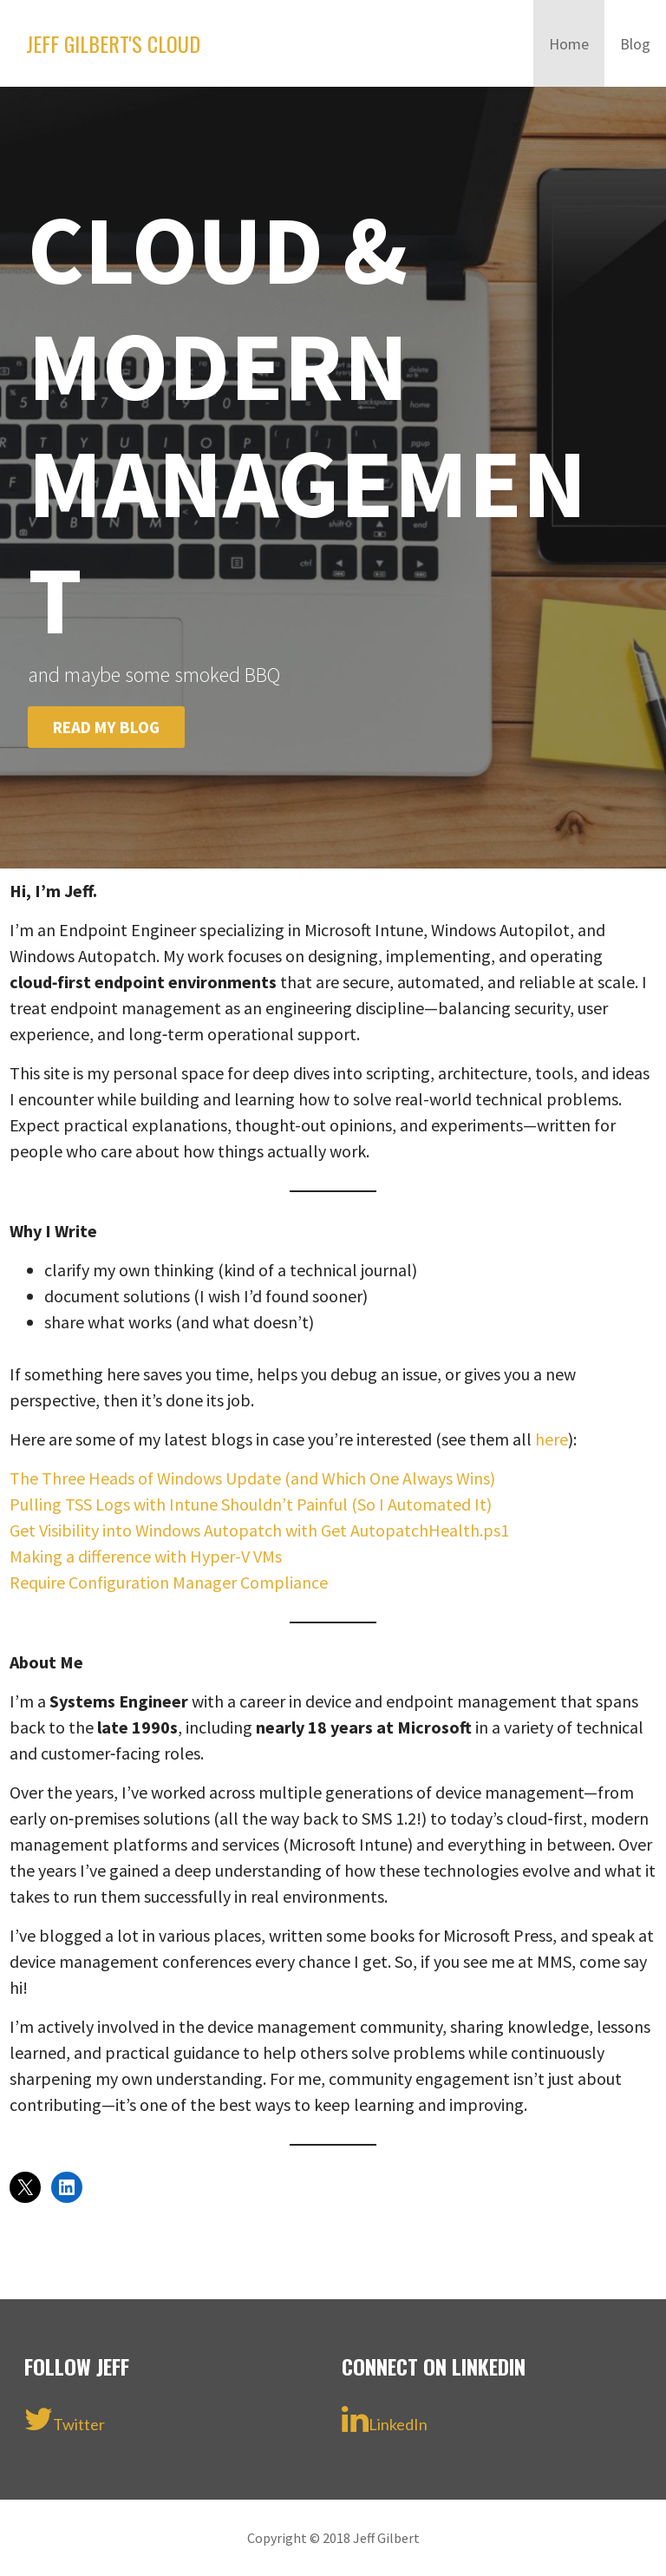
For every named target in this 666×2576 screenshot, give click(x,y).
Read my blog (106, 727)
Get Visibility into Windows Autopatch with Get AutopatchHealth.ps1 (259, 1530)
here (551, 1439)
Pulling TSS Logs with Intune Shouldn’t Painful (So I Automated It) (251, 1504)
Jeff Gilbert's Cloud (113, 43)
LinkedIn (385, 2419)
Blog (635, 44)
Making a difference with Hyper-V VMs (146, 1556)
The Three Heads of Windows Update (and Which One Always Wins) (252, 1478)
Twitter (64, 2419)
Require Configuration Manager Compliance (169, 1582)
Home (569, 44)
